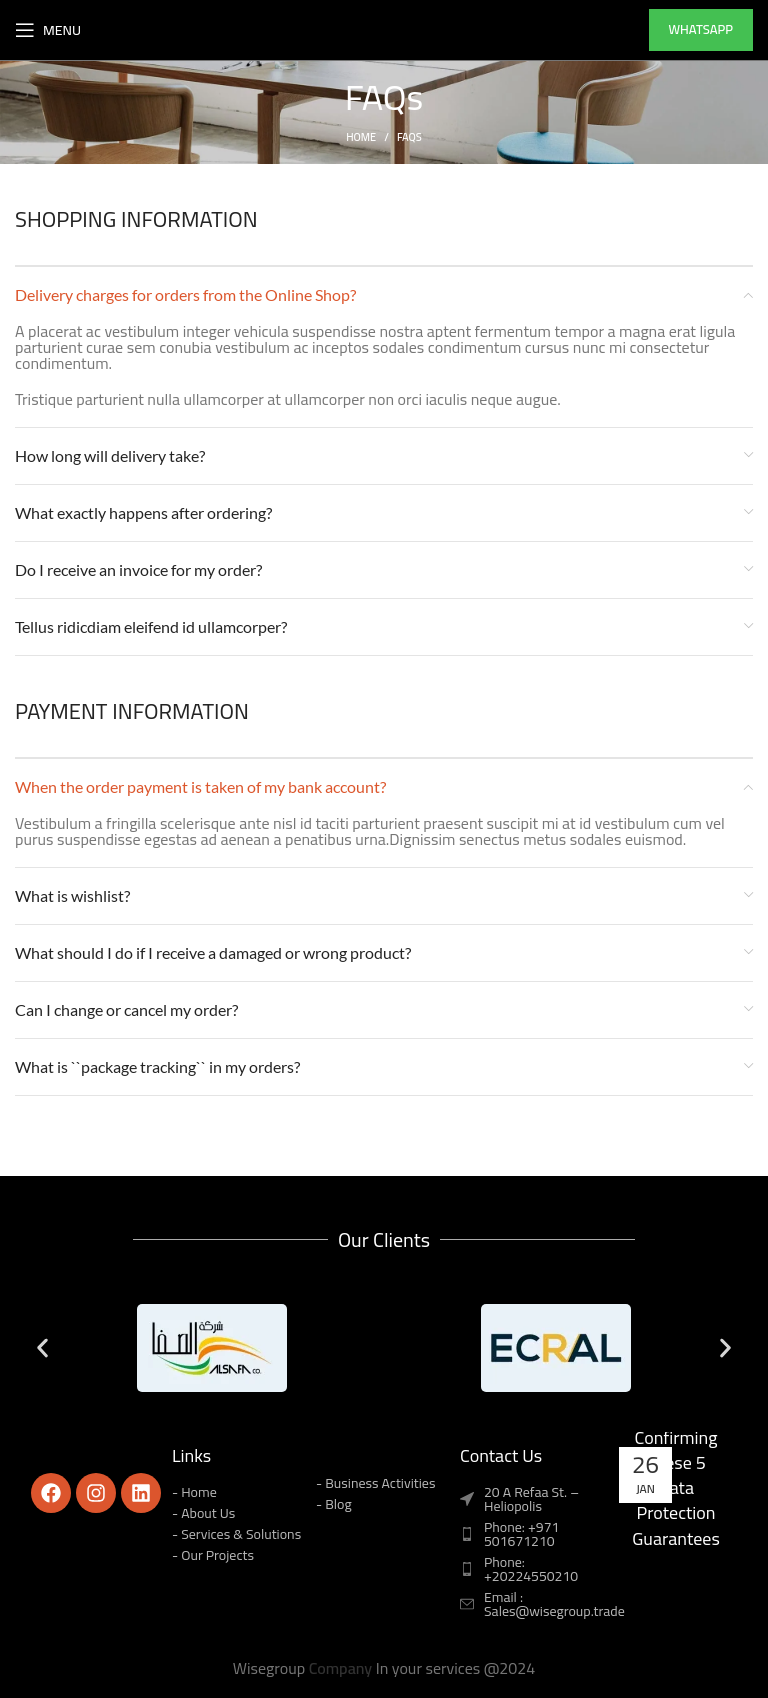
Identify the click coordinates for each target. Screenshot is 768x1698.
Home (361, 137)
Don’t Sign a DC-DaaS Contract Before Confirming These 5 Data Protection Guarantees (676, 1437)
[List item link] (532, 1534)
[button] (42, 1347)
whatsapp (701, 29)
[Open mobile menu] (48, 30)
